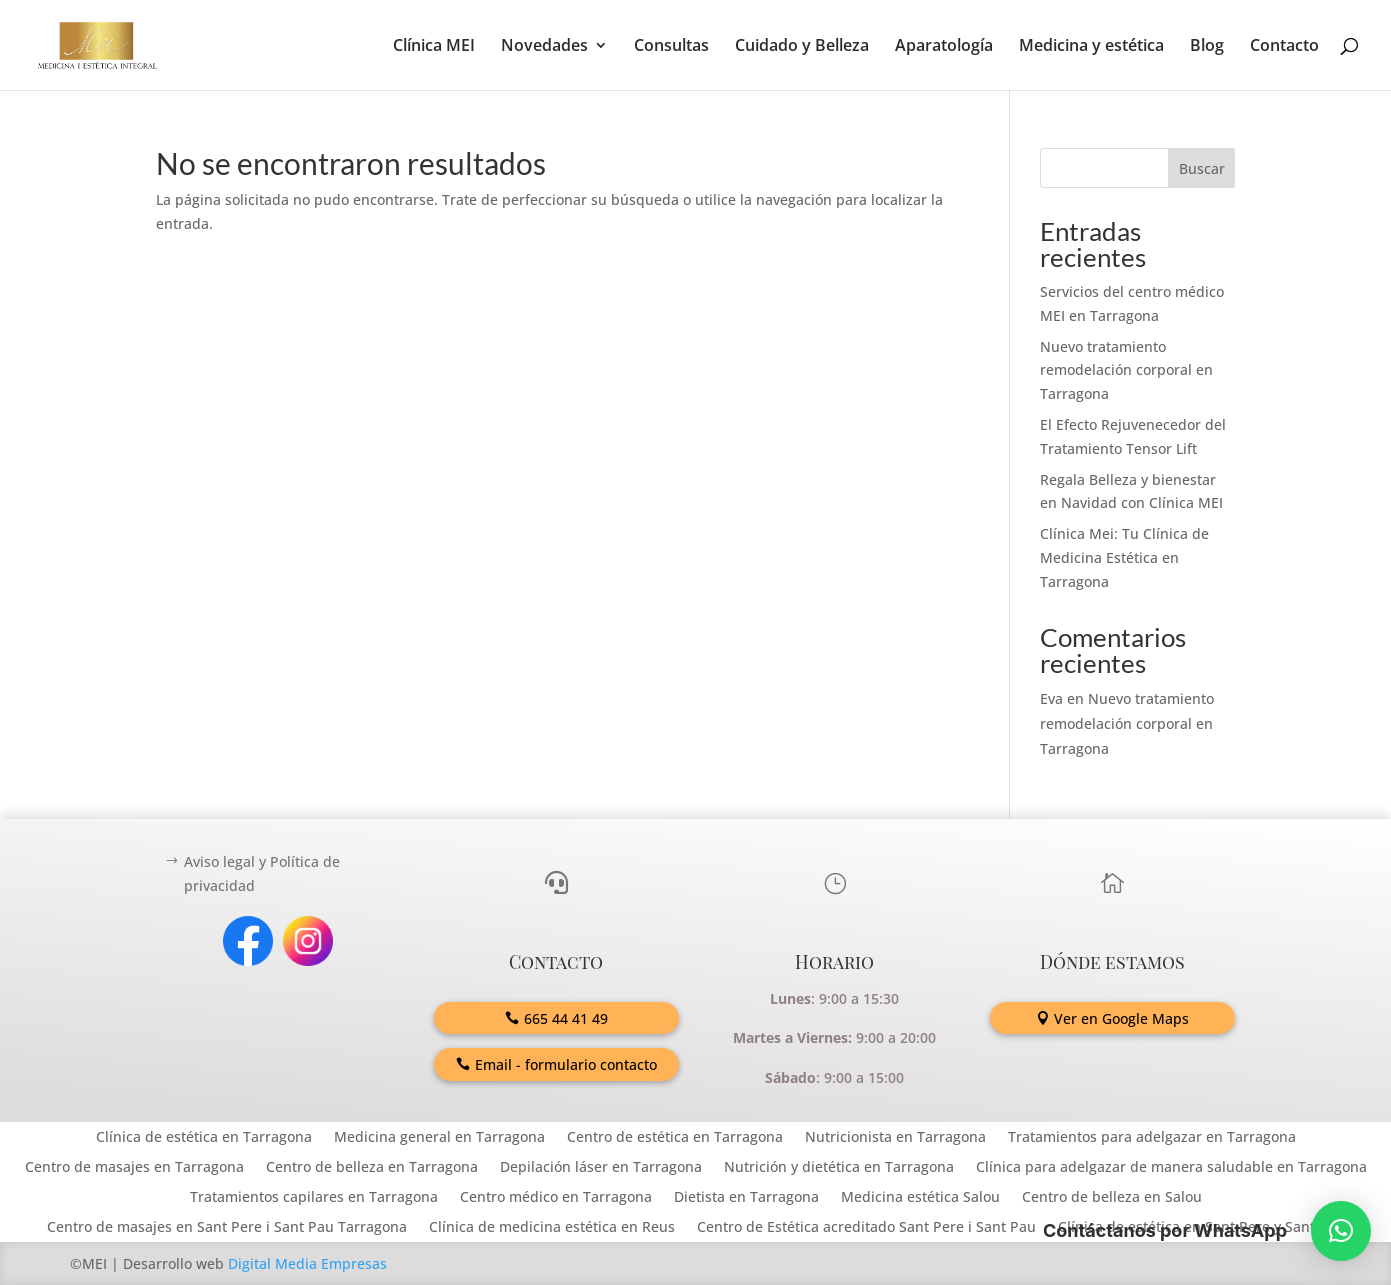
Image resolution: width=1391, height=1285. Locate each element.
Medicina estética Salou (920, 1198)
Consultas (671, 47)
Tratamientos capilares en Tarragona (314, 1198)
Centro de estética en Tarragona (675, 1138)
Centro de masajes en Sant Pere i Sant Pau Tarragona (227, 1228)
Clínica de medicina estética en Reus (552, 1228)
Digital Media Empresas (307, 1263)
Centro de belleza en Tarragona (372, 1168)
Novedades (544, 47)
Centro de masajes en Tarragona (134, 1168)
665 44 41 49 (566, 1018)
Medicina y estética (1091, 47)
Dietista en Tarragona (746, 1198)
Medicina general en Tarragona (439, 1138)
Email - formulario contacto (566, 1064)
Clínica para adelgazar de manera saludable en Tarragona (1171, 1168)
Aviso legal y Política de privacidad (262, 873)
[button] (1341, 1231)
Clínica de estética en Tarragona (204, 1138)
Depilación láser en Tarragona (601, 1168)
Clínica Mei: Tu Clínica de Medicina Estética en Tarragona (1124, 557)
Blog (1207, 47)
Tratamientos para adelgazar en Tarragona (1152, 1138)
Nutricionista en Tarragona (895, 1138)
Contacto (1284, 47)
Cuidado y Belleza (802, 47)
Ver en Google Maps (1121, 1018)
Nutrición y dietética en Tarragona (839, 1168)
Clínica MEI (434, 47)
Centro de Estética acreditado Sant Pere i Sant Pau (866, 1228)
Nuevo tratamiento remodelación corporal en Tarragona (1126, 370)
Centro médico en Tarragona (556, 1198)
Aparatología (944, 47)
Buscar (1202, 168)
